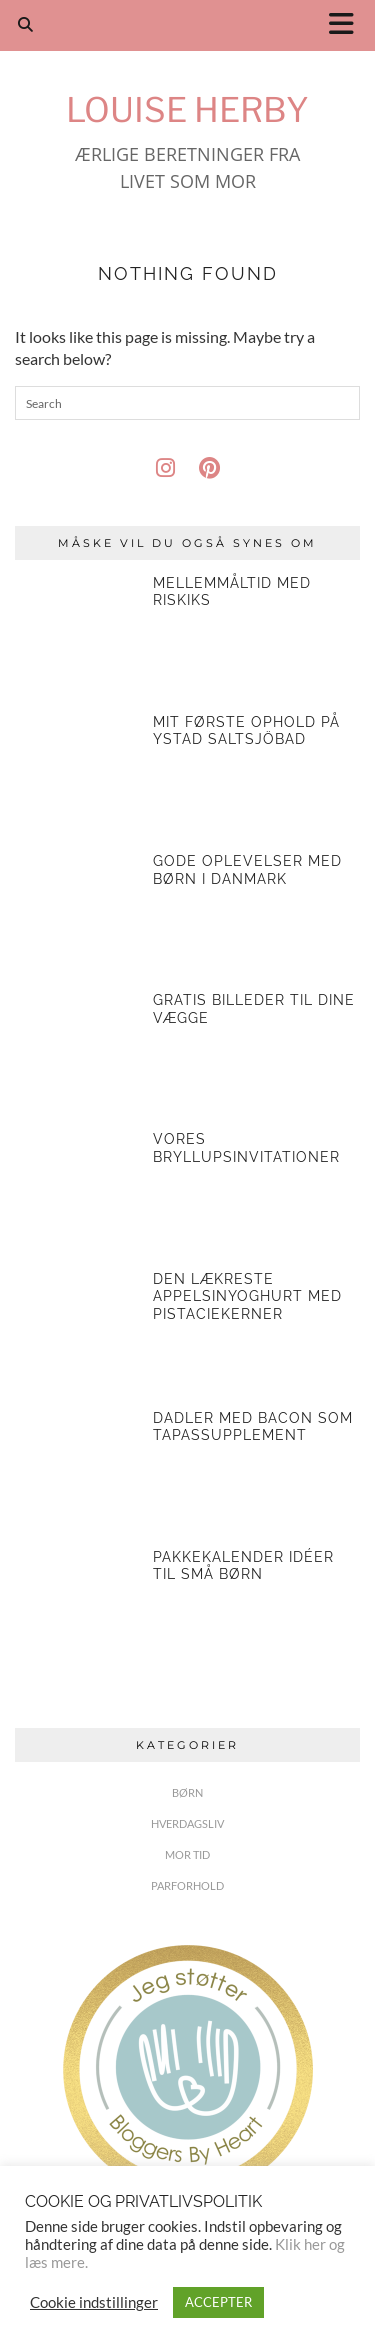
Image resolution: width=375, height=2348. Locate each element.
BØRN (187, 1792)
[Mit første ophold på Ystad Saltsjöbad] (77, 776)
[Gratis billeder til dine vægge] (77, 1054)
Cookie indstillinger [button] (94, 2302)
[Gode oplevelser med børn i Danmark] (77, 915)
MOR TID (187, 1854)
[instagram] (165, 467)
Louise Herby (187, 109)
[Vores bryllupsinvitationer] (77, 1193)
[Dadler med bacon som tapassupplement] (77, 1472)
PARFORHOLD (187, 1885)
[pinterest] (209, 467)
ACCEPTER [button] (218, 2302)
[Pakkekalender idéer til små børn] (77, 1611)
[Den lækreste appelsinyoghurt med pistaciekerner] (77, 1333)
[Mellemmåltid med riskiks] (77, 637)
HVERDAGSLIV (187, 1823)
